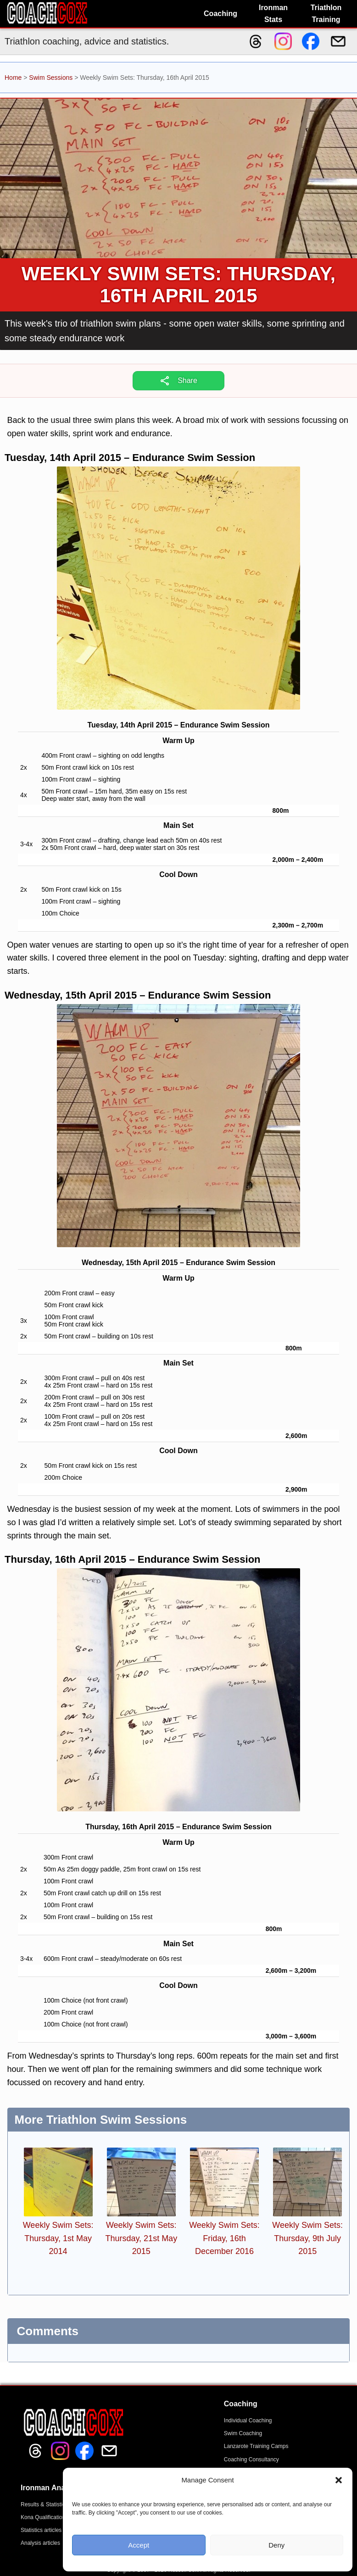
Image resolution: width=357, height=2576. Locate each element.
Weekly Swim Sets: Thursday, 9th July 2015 (307, 2238)
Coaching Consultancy (251, 2459)
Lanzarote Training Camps (256, 2446)
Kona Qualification (43, 2517)
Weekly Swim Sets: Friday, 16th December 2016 (224, 2238)
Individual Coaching (248, 2420)
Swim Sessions (51, 77)
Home (13, 77)
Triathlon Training (326, 13)
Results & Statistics (44, 2504)
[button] (338, 2480)
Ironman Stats (273, 13)
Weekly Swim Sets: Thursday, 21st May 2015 (141, 2238)
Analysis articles (40, 2543)
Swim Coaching (243, 2433)
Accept (138, 2545)
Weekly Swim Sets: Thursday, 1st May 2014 (58, 2238)
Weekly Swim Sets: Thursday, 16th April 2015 (179, 284)
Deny (276, 2545)
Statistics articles (41, 2530)
